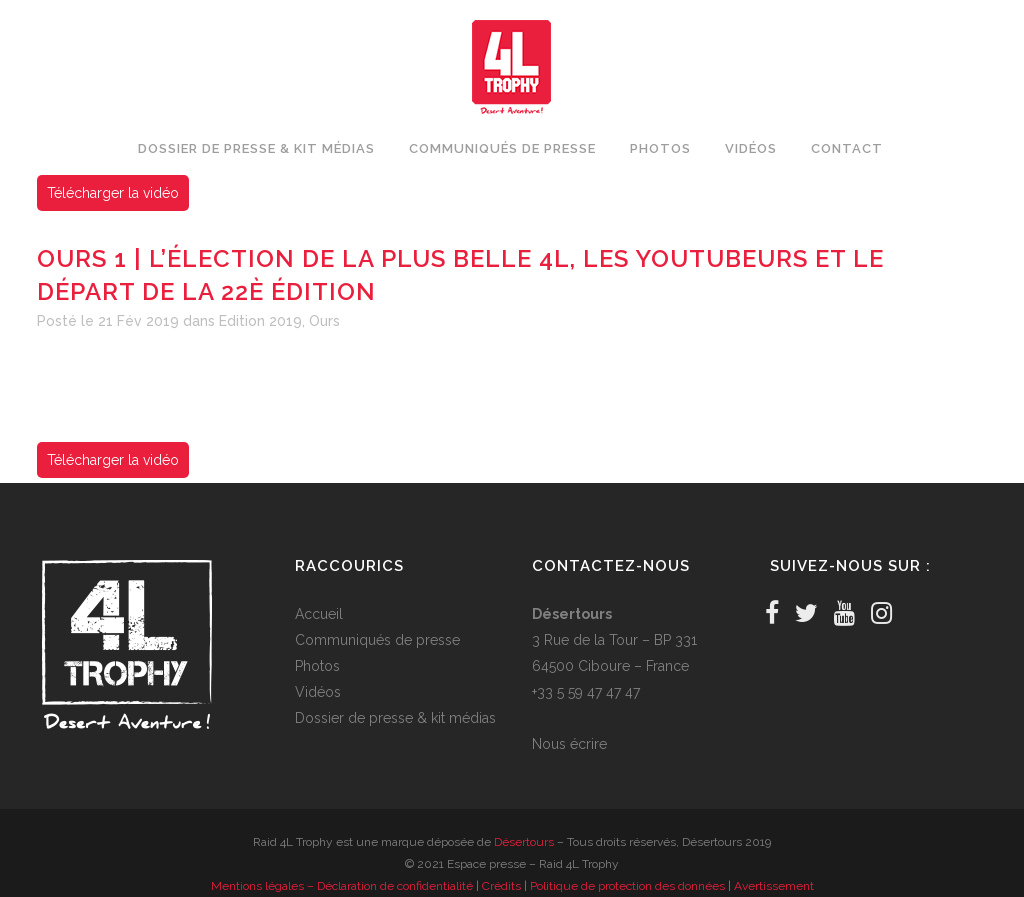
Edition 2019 (260, 321)
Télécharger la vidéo (113, 193)
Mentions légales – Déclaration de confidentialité (342, 886)
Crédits (501, 886)
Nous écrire (569, 744)
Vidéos (318, 692)
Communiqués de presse (377, 640)
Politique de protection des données (627, 886)
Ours (324, 321)
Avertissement (774, 886)
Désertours (524, 842)
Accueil (319, 614)
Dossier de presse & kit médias (395, 718)
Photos (317, 666)
